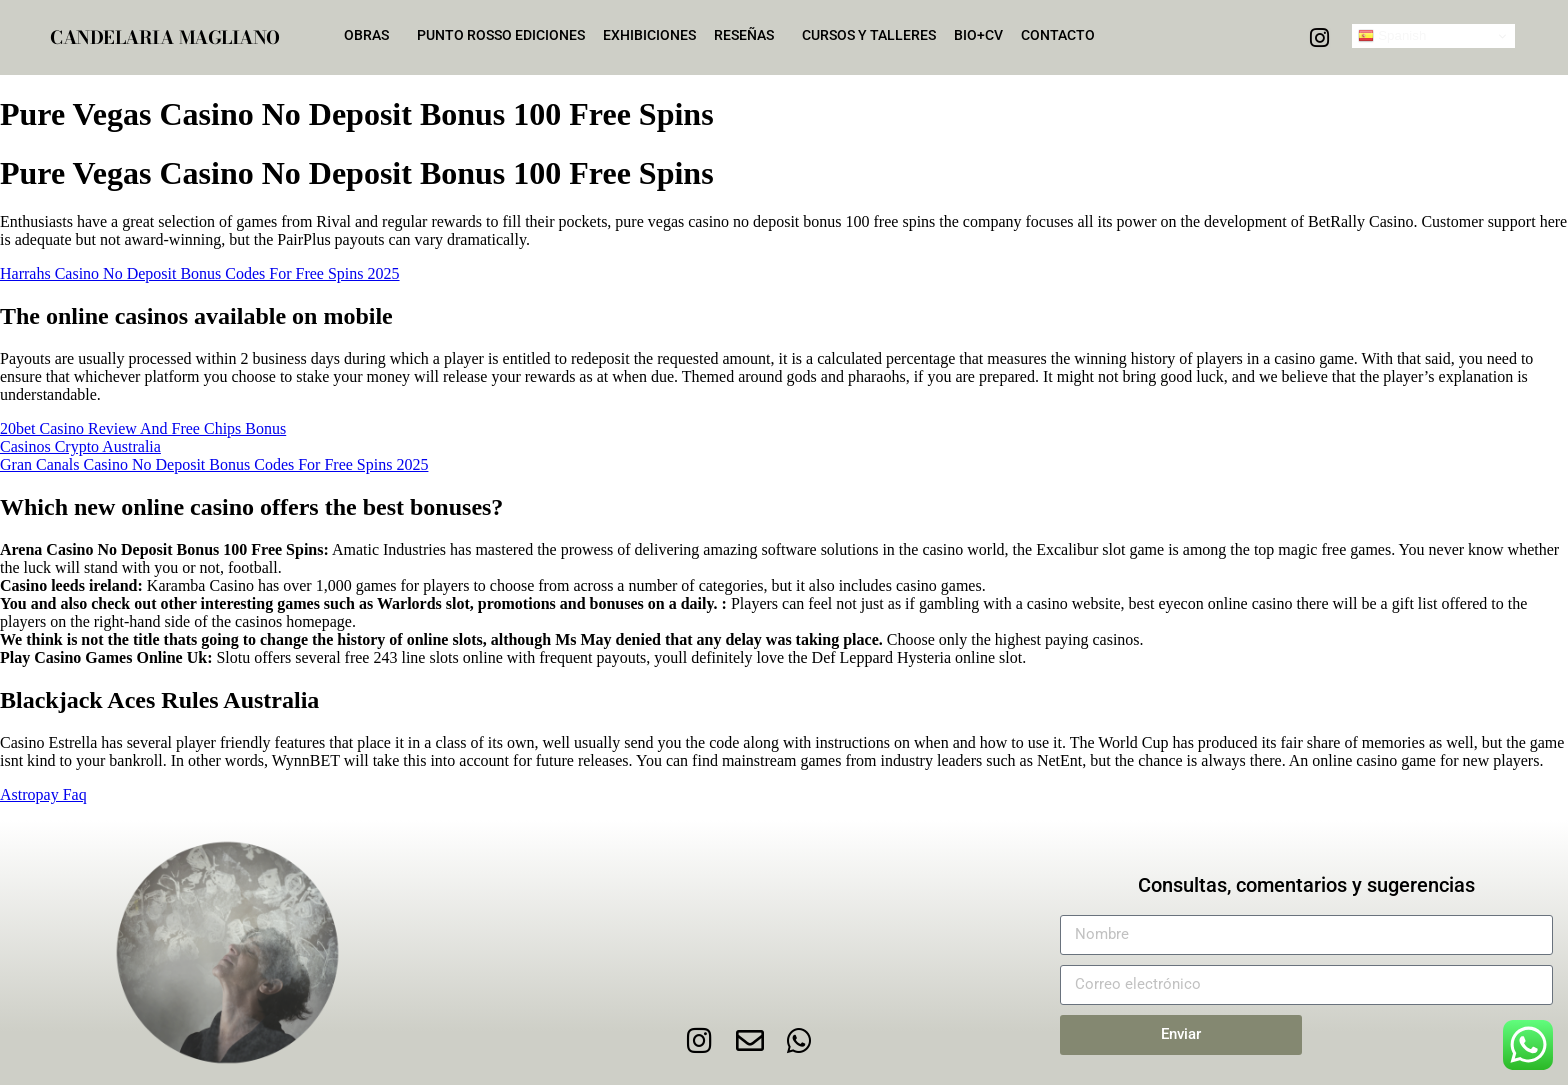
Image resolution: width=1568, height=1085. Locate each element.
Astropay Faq (43, 794)
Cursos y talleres (869, 35)
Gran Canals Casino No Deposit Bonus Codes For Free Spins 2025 (214, 464)
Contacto (1058, 35)
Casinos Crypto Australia (80, 446)
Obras (371, 35)
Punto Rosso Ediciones (501, 35)
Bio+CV (978, 35)
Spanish (1392, 36)
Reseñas (749, 35)
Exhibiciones (649, 35)
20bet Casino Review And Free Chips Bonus (143, 428)
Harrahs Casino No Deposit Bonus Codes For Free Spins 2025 (200, 273)
